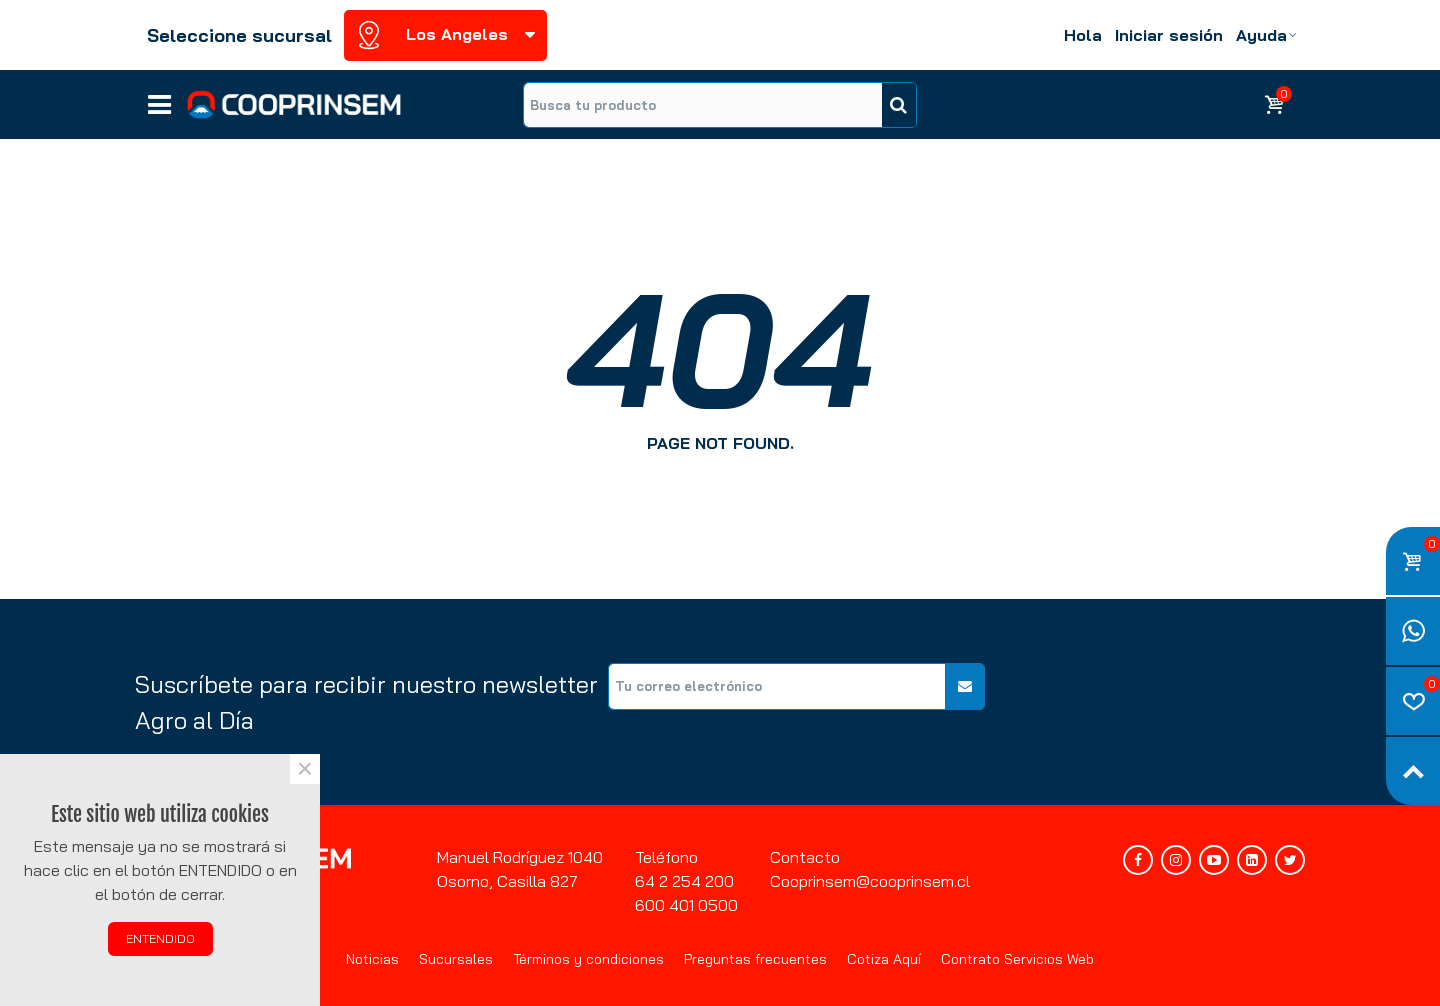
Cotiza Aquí (884, 959)
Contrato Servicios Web (1017, 959)
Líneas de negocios (159, 98)
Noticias (372, 959)
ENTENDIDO (160, 938)
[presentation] (1153, 702)
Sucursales (456, 959)
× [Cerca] (305, 769)
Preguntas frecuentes (755, 959)
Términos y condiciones (588, 959)
